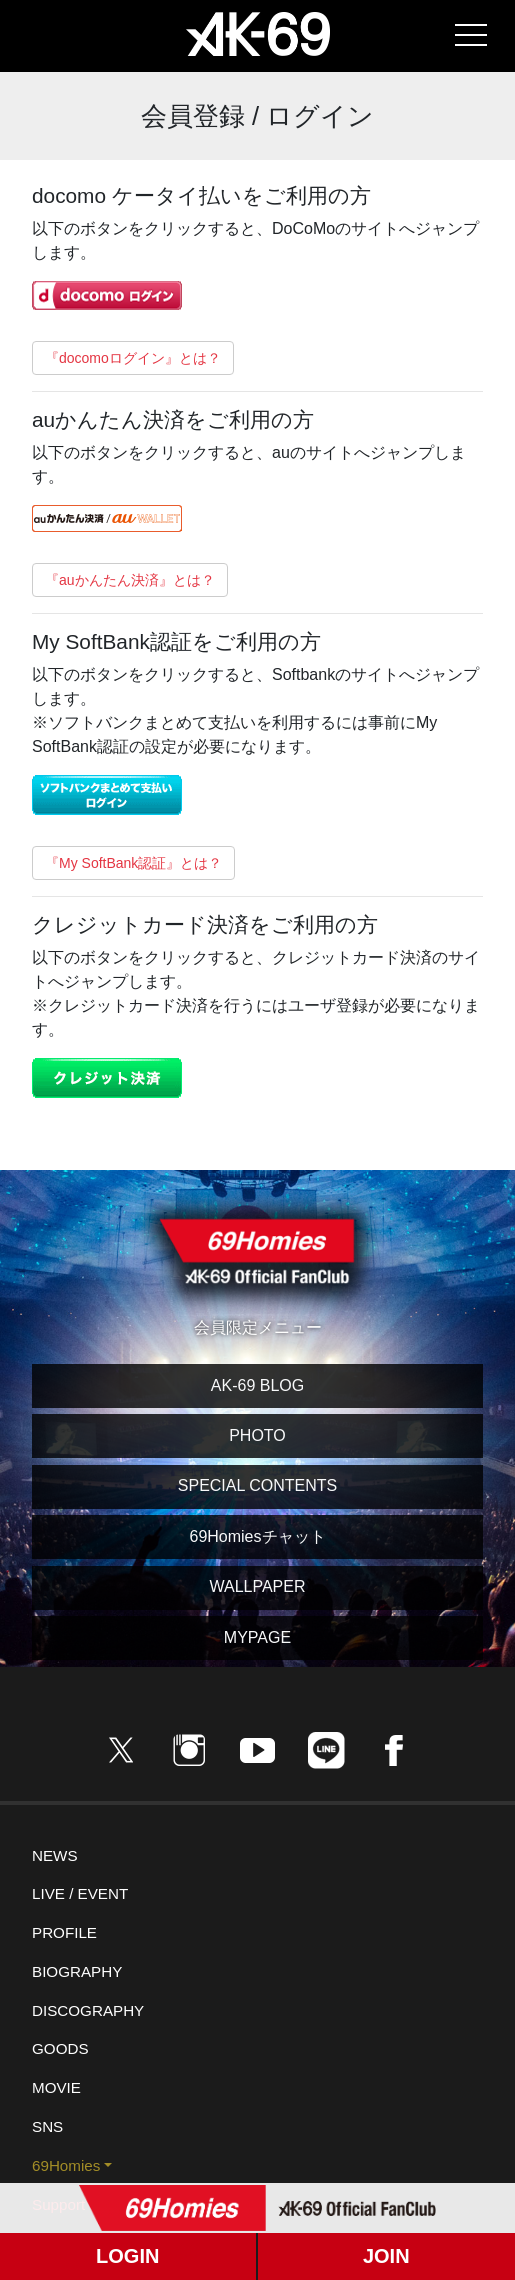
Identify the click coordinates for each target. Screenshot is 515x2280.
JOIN (386, 2256)
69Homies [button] (66, 2165)
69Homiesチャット (257, 1536)
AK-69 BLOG (257, 1385)
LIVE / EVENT (80, 1893)
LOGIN (127, 2256)
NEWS (55, 1855)
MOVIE (56, 2087)
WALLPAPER (257, 1586)
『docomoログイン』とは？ (133, 358)
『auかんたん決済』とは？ (130, 580)
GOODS (60, 2048)
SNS (47, 2126)
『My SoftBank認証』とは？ (133, 863)
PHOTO (257, 1435)
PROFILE (64, 1932)
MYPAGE (257, 1637)
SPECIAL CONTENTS (257, 1485)
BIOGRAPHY (77, 1971)
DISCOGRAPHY (88, 2010)
